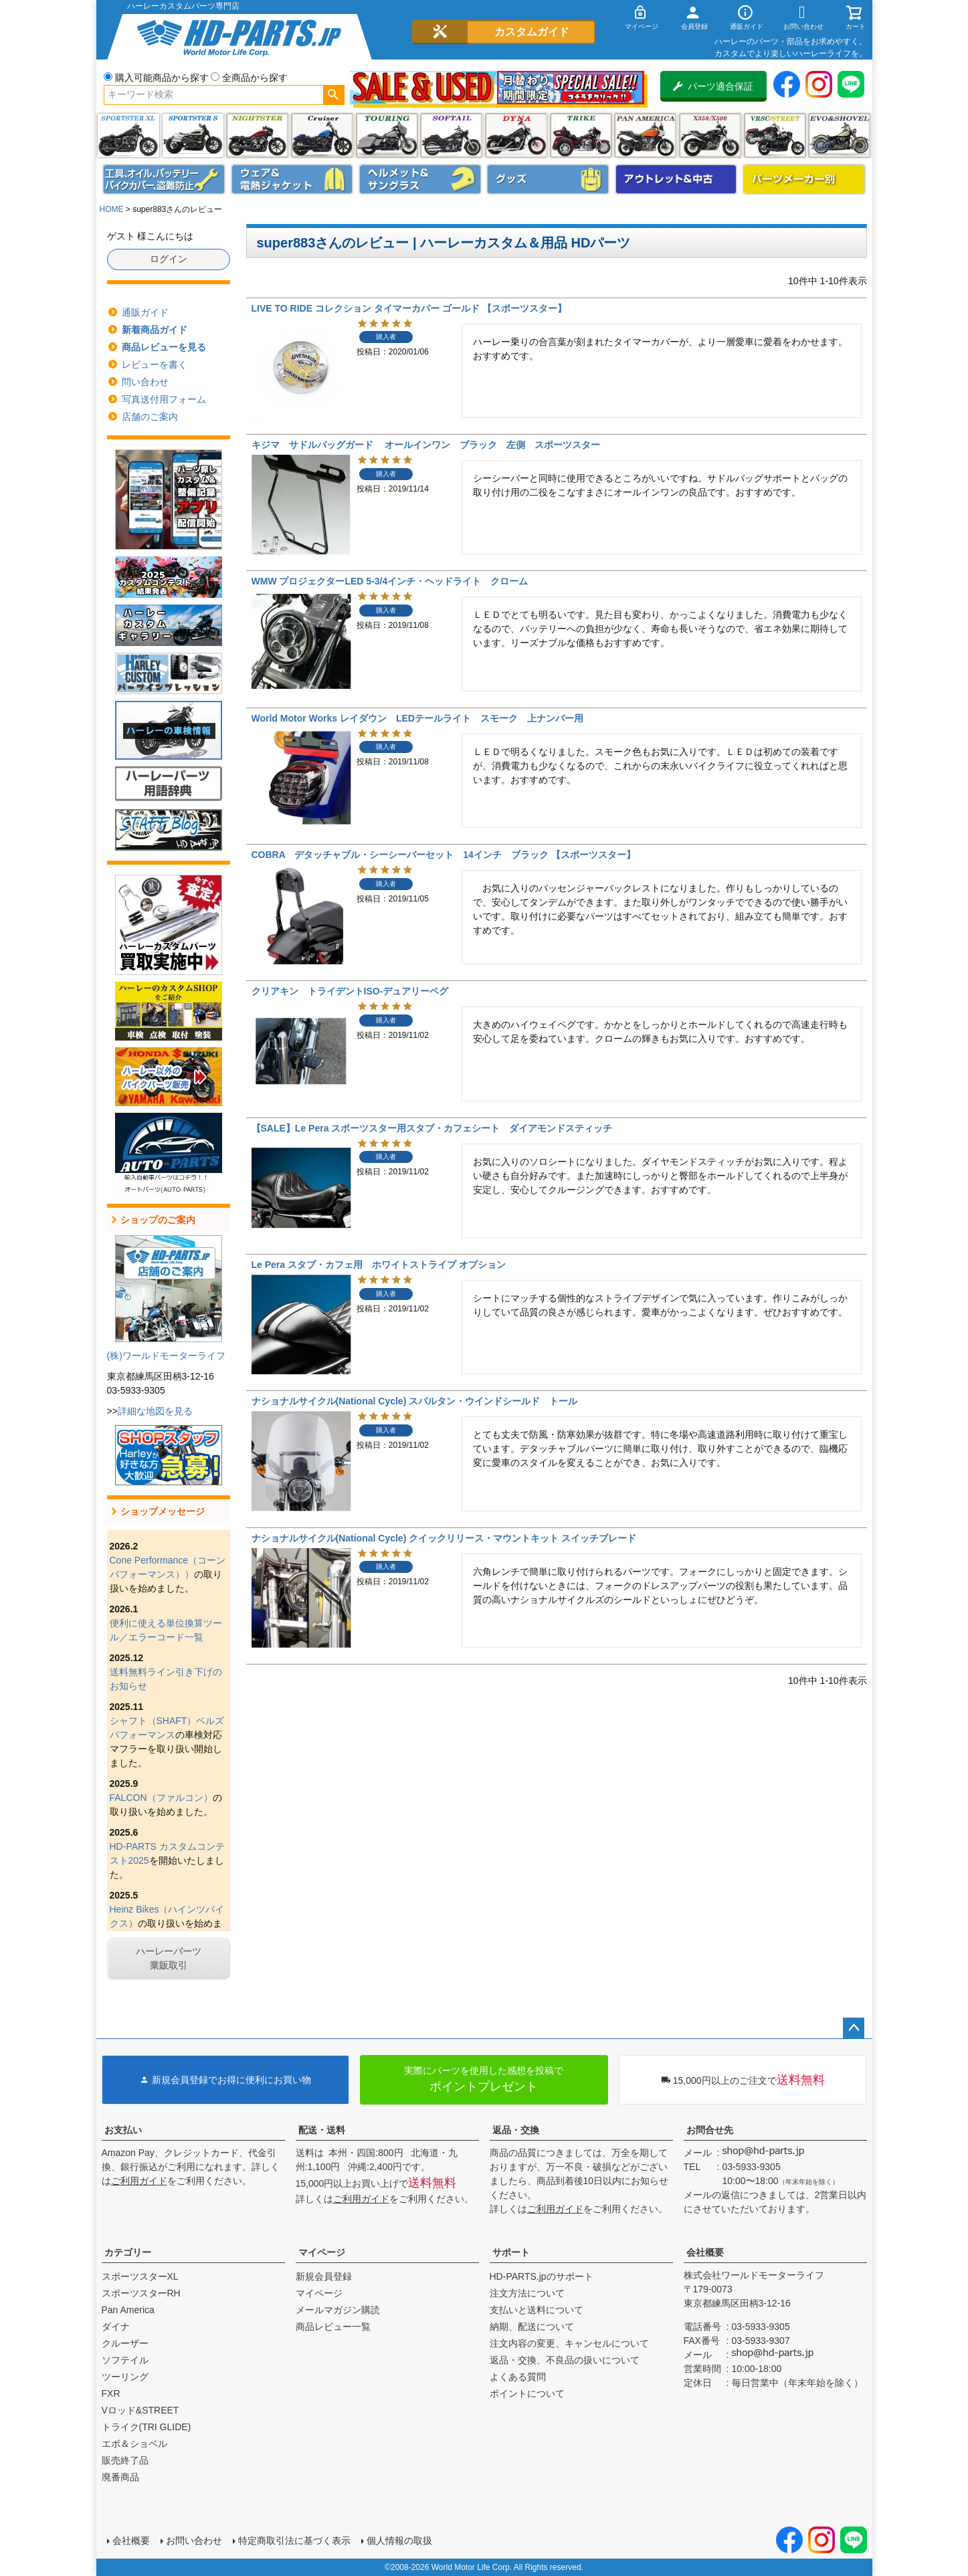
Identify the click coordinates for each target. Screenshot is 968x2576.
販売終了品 (125, 2460)
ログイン (168, 258)
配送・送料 (321, 2130)
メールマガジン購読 (338, 2309)
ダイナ (516, 135)
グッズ (548, 179)
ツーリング (387, 135)
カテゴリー (127, 2252)
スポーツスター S (193, 135)
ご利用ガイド (139, 2180)
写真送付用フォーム (164, 399)
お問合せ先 (709, 2130)
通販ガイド (145, 312)
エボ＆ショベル (134, 2443)
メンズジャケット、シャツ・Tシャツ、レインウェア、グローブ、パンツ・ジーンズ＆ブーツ (292, 179)
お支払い (123, 2130)
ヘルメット (420, 179)
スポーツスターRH (141, 2293)
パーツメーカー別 (804, 179)
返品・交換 (515, 2130)
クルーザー (125, 2343)
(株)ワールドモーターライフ (166, 1355)
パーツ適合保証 (713, 86)
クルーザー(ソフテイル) (322, 135)
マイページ (321, 2252)
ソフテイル (451, 135)
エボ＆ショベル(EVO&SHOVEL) (839, 135)
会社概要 (705, 2252)
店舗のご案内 (150, 416)
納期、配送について (532, 2326)
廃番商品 (120, 2477)
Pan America (645, 135)
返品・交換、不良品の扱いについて (565, 2360)
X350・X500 (710, 135)
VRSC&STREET (775, 135)
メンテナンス (164, 179)
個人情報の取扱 (399, 2540)
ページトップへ (853, 2028)
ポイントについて (527, 2393)
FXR (111, 2393)
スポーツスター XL (128, 135)
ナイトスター (257, 135)
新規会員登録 (324, 2276)
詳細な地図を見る (155, 1411)
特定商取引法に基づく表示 (294, 2540)
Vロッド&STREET (140, 2410)
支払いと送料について (536, 2309)
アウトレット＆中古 (676, 179)
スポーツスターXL (140, 2276)
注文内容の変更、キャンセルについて (569, 2343)
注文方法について (527, 2293)
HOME (112, 209)
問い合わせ (145, 382)
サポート (511, 2252)
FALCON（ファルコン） (161, 1797)
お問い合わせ (194, 2540)
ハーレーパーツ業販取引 (168, 1958)
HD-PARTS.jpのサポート (541, 2276)
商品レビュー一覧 (333, 2326)
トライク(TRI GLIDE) (581, 135)
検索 (333, 95)
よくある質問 (518, 2376)
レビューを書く (154, 364)
